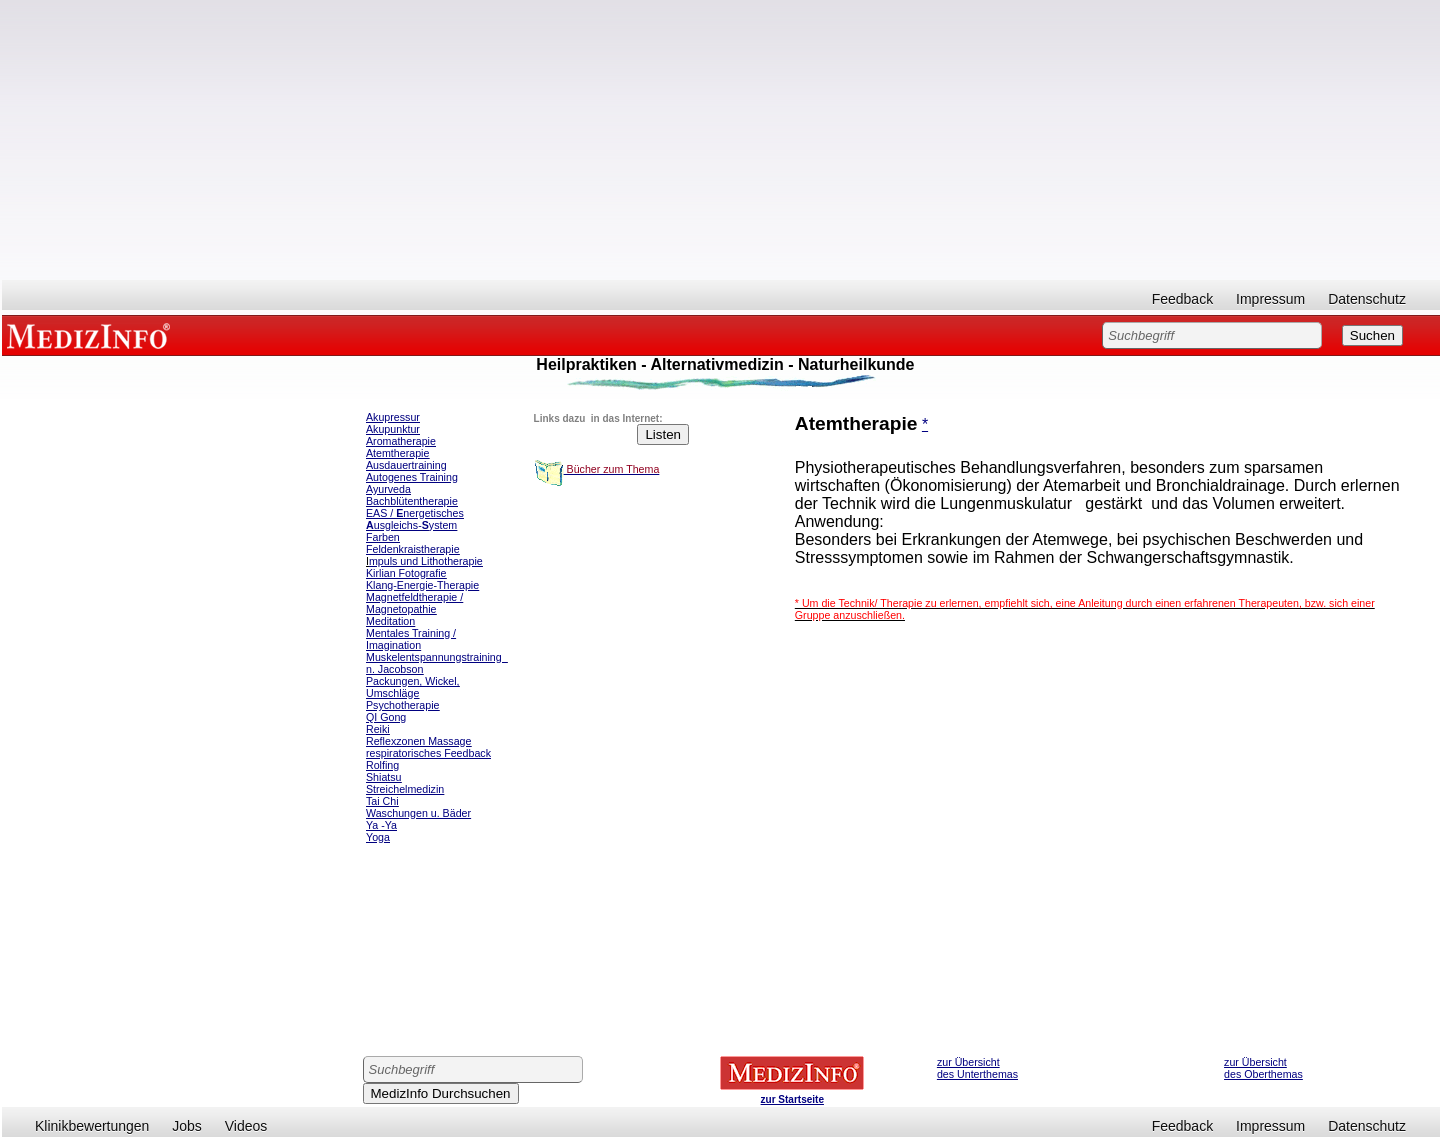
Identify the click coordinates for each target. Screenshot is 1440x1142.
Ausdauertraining (406, 465)
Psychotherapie (402, 705)
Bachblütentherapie (412, 501)
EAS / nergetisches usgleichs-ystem (415, 519)
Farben (383, 537)
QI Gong (386, 717)
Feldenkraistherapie (413, 549)
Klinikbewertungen (92, 1126)
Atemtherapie (397, 453)
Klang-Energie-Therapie (422, 585)
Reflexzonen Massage (418, 741)
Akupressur (393, 417)
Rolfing (382, 765)
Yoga (378, 837)
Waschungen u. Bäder (418, 813)
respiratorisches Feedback (428, 753)
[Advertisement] (721, 140)
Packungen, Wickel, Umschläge (413, 687)
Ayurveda (388, 489)
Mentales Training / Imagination (411, 639)
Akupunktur (393, 429)
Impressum (1270, 299)
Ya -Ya (381, 825)
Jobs (187, 1126)
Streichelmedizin (405, 789)
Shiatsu (384, 777)
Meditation (390, 621)
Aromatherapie (401, 441)
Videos (246, 1126)
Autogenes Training (412, 477)
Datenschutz (1367, 299)
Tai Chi (382, 801)
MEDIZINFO (92, 335)
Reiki (378, 729)
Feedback (1182, 299)
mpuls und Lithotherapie (426, 561)
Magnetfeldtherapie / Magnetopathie (414, 603)
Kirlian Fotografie (406, 573)
